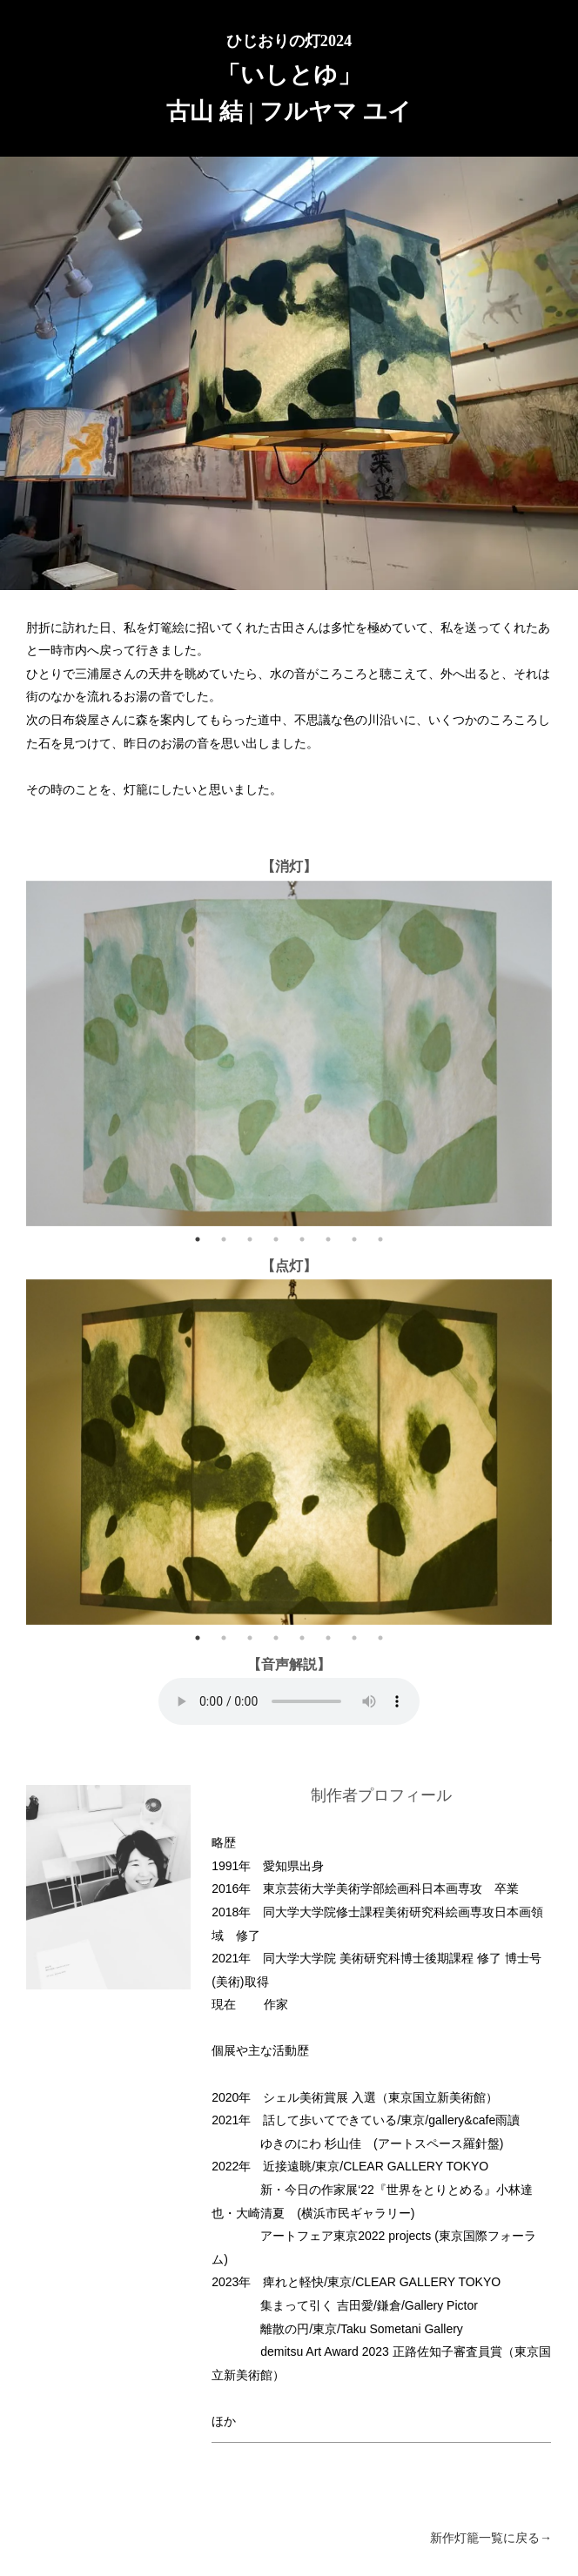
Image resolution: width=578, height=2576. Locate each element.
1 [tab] (197, 1239)
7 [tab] (354, 1239)
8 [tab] (380, 1239)
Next (565, 1053)
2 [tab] (223, 1239)
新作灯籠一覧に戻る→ (491, 2538)
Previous (13, 1053)
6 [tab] (328, 1239)
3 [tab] (250, 1239)
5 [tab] (302, 1239)
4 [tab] (276, 1239)
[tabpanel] (289, 1053)
